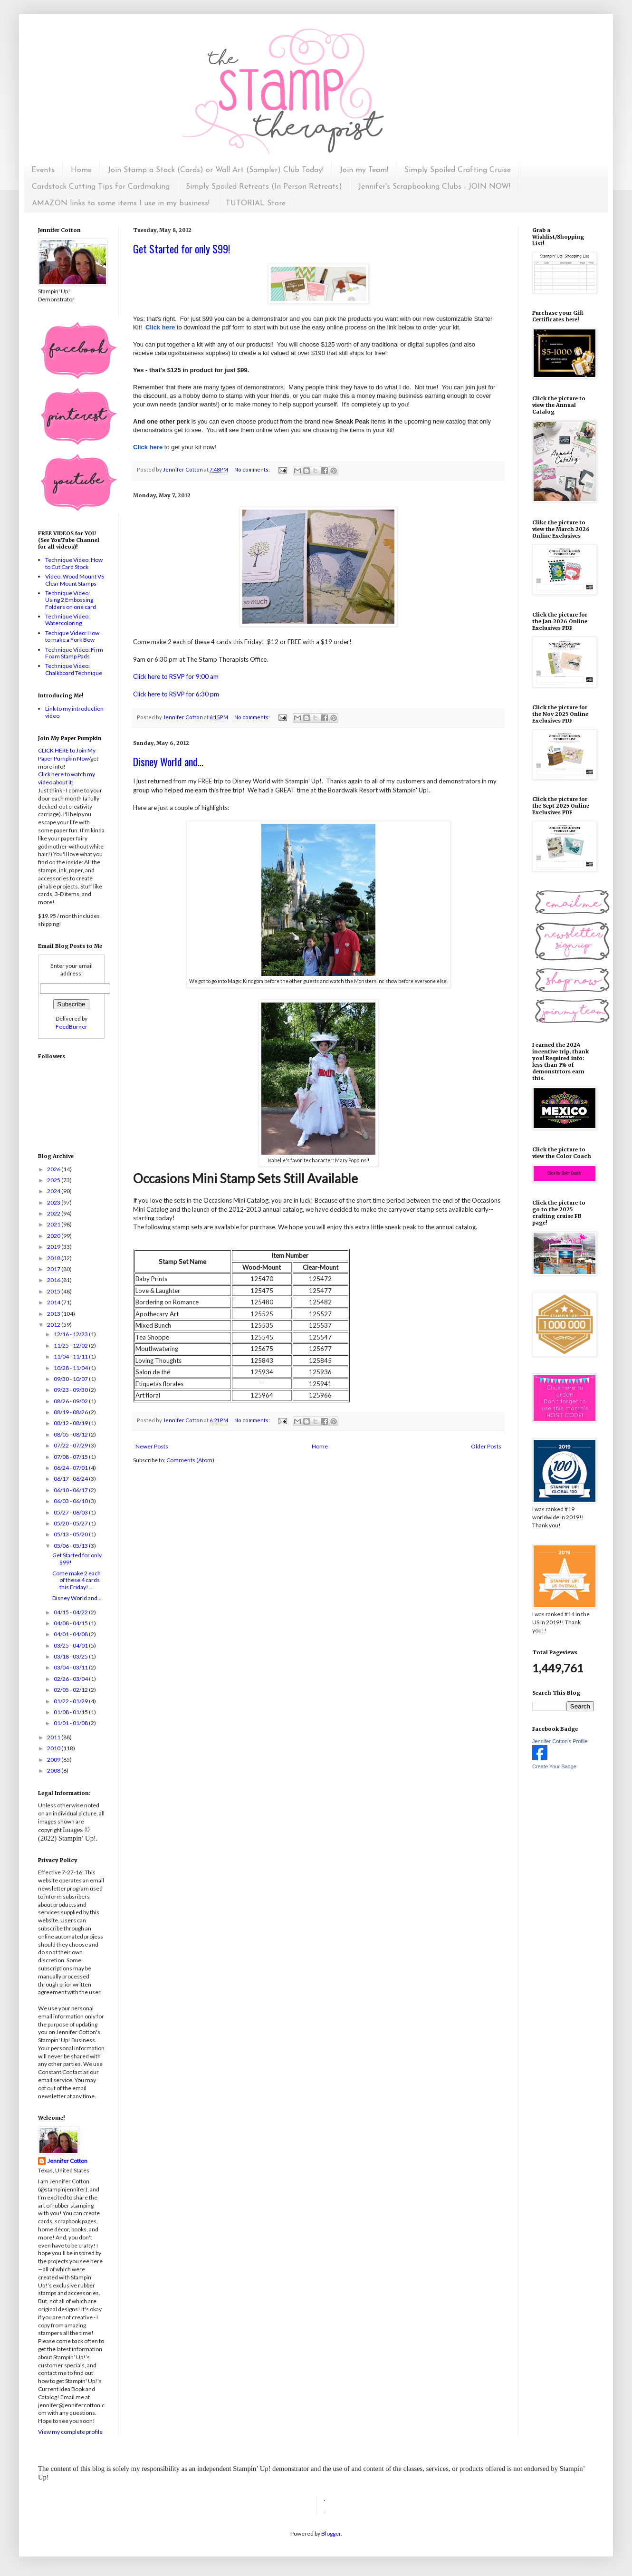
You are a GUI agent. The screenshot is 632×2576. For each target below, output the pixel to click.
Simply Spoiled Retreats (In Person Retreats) (264, 187)
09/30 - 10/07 (71, 1378)
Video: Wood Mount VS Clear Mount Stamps (74, 580)
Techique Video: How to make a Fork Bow (72, 636)
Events (43, 170)
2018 (54, 1258)
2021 (54, 1224)
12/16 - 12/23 (71, 1334)
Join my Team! (364, 170)
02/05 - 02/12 (71, 1689)
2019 (54, 1246)
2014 (54, 1302)
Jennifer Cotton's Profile (559, 1741)
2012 (54, 1324)
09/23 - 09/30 (71, 1389)
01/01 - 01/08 (71, 1723)
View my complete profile (70, 2431)
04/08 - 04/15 (71, 1623)
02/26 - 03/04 (71, 1678)
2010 (54, 1748)
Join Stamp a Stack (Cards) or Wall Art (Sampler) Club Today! (216, 170)
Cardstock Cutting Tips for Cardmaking (101, 187)
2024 (54, 1191)
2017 (54, 1269)
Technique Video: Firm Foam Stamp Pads (74, 653)
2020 (54, 1235)
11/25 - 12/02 (71, 1345)
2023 (54, 1202)
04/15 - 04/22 (71, 1612)
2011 (54, 1737)
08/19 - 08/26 (71, 1412)
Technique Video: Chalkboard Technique (73, 669)
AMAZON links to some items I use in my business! (121, 203)
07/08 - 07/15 (71, 1456)
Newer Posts (151, 1446)
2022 (54, 1213)
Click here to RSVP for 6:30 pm (176, 694)
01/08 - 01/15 (71, 1712)
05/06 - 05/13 (71, 1545)
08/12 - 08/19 (71, 1423)
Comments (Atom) (190, 1460)
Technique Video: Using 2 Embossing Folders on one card (70, 599)
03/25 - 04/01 (71, 1645)
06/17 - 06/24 (71, 1478)
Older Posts (486, 1446)
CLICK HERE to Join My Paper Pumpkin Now (67, 754)
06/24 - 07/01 (71, 1467)
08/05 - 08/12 (71, 1434)
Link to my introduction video (74, 712)
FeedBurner (71, 1026)
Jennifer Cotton (67, 2160)
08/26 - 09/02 (71, 1401)
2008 (54, 1770)
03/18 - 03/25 (71, 1656)
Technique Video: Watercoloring (67, 620)
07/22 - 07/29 (71, 1445)
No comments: (252, 469)
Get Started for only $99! (181, 248)
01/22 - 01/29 (71, 1701)
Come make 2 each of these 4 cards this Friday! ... (76, 1580)
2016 (54, 1279)
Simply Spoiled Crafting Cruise (457, 170)
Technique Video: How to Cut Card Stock (74, 563)
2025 (54, 1180)
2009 (54, 1759)
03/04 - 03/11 (71, 1667)
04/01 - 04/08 (71, 1634)
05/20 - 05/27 (71, 1523)
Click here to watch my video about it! (66, 778)
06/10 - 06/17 (71, 1490)
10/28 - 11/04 (71, 1367)
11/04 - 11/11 (71, 1356)
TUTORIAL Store (256, 203)
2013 (54, 1313)
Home (81, 170)
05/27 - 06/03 (71, 1512)
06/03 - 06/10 (71, 1501)
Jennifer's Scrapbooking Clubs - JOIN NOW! (434, 187)
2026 (54, 1169)
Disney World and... (168, 761)
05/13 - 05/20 (71, 1534)
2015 (54, 1291)
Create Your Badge (554, 1766)
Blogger (331, 2533)
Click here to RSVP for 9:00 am (176, 676)
